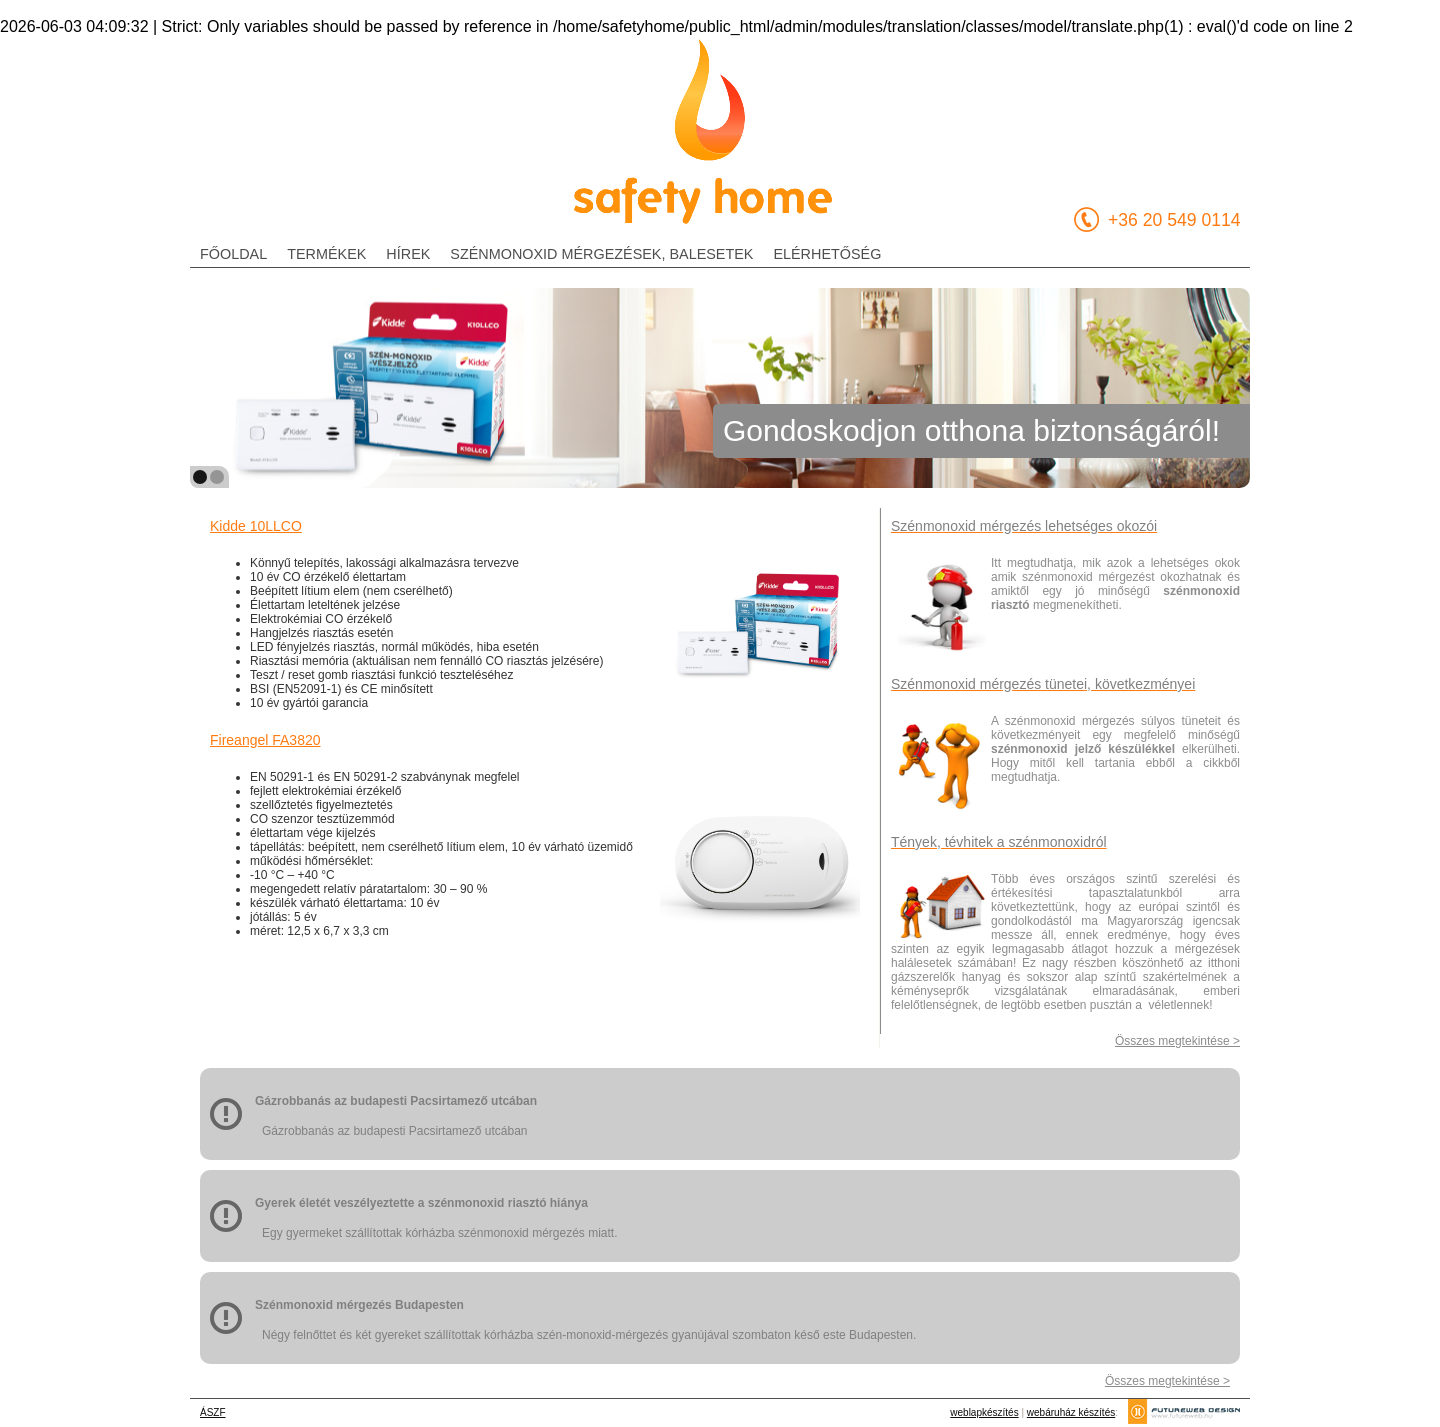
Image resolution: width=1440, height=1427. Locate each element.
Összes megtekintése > (1177, 1041)
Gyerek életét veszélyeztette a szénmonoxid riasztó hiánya (421, 1203)
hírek (408, 254)
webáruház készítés (1071, 1412)
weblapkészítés (984, 1412)
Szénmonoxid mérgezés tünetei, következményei (1043, 684)
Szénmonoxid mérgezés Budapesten (359, 1305)
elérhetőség (827, 254)
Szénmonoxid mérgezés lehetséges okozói (1024, 526)
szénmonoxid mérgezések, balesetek (601, 254)
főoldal (233, 254)
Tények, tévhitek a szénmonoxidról (999, 842)
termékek (326, 254)
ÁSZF (213, 1412)
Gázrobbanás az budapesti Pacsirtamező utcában (396, 1101)
